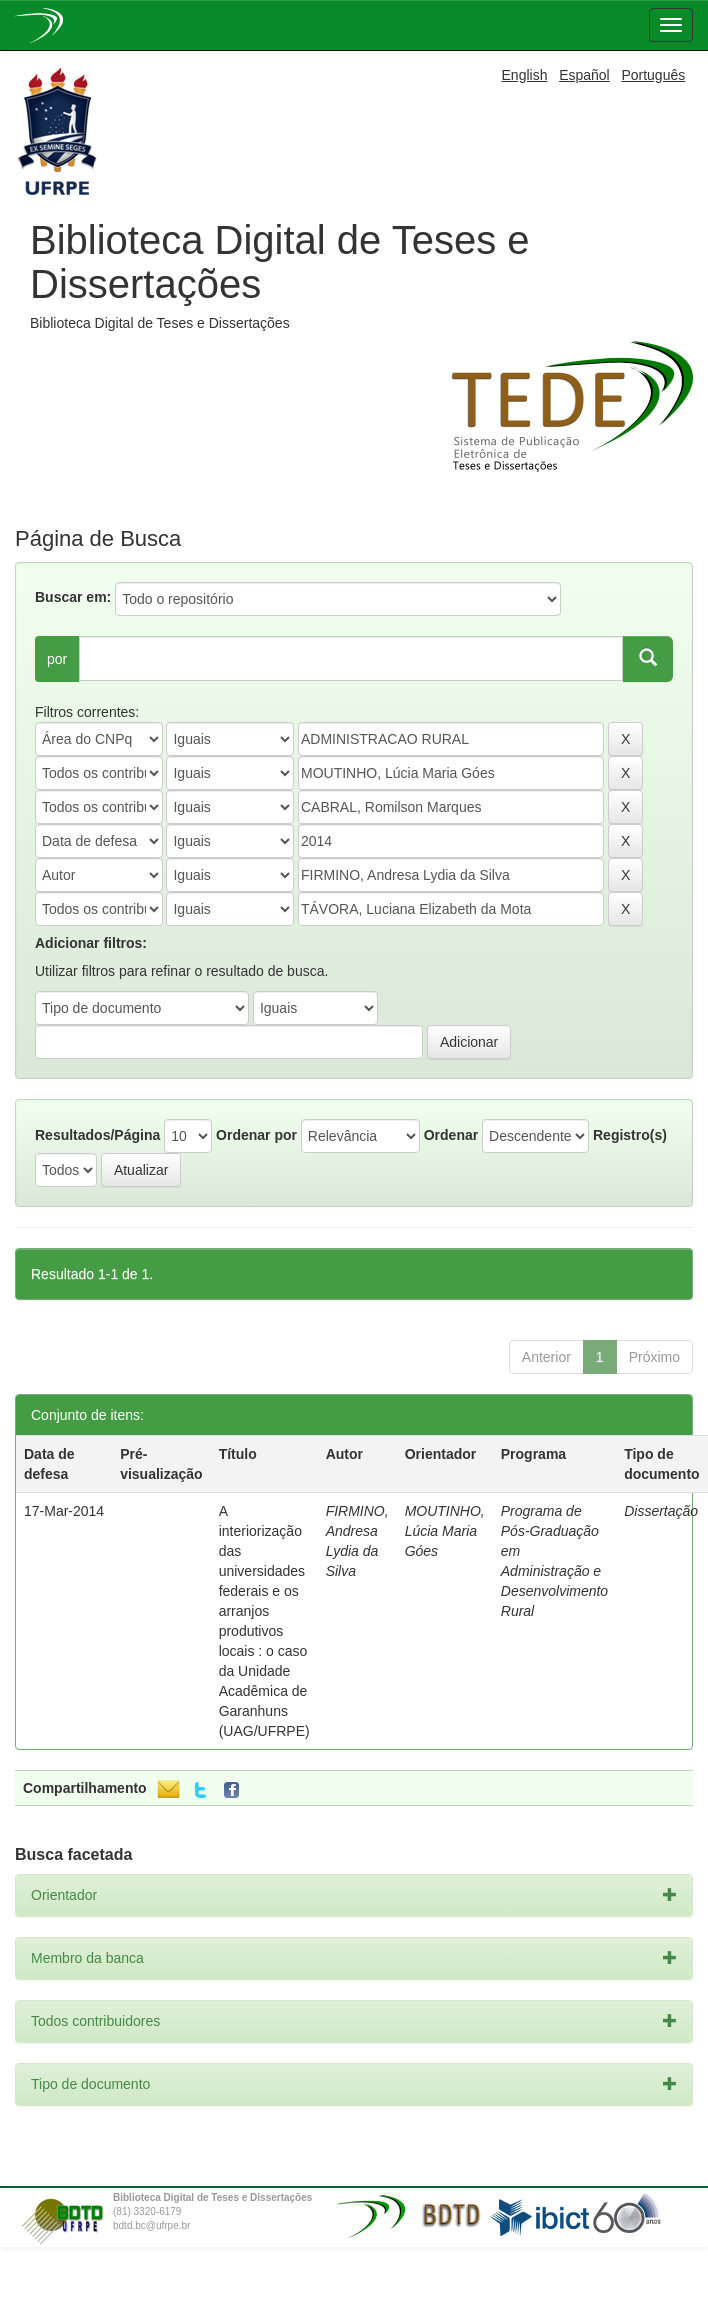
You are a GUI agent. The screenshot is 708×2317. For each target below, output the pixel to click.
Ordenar (451, 1135)
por (57, 659)
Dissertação (661, 1511)
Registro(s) (630, 1135)
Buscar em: (73, 597)
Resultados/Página (97, 1135)
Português (653, 75)
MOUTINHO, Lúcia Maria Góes (445, 1531)
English (525, 75)
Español (584, 75)
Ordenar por (256, 1135)
